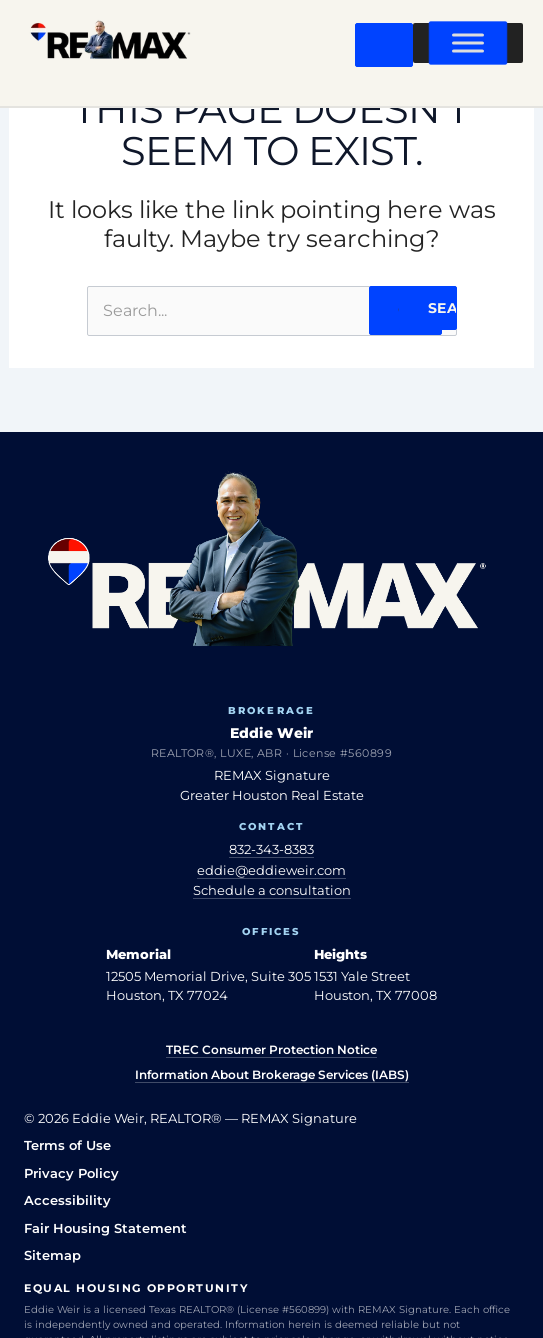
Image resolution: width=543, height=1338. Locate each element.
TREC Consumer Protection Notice (271, 1049)
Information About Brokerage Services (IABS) (272, 1074)
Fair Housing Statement (105, 1228)
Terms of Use (67, 1145)
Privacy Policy (71, 1173)
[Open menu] (384, 45)
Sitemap (52, 1255)
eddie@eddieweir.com (271, 870)
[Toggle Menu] (468, 43)
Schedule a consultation (272, 890)
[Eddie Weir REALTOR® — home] (110, 45)
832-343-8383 (271, 849)
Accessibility (67, 1200)
